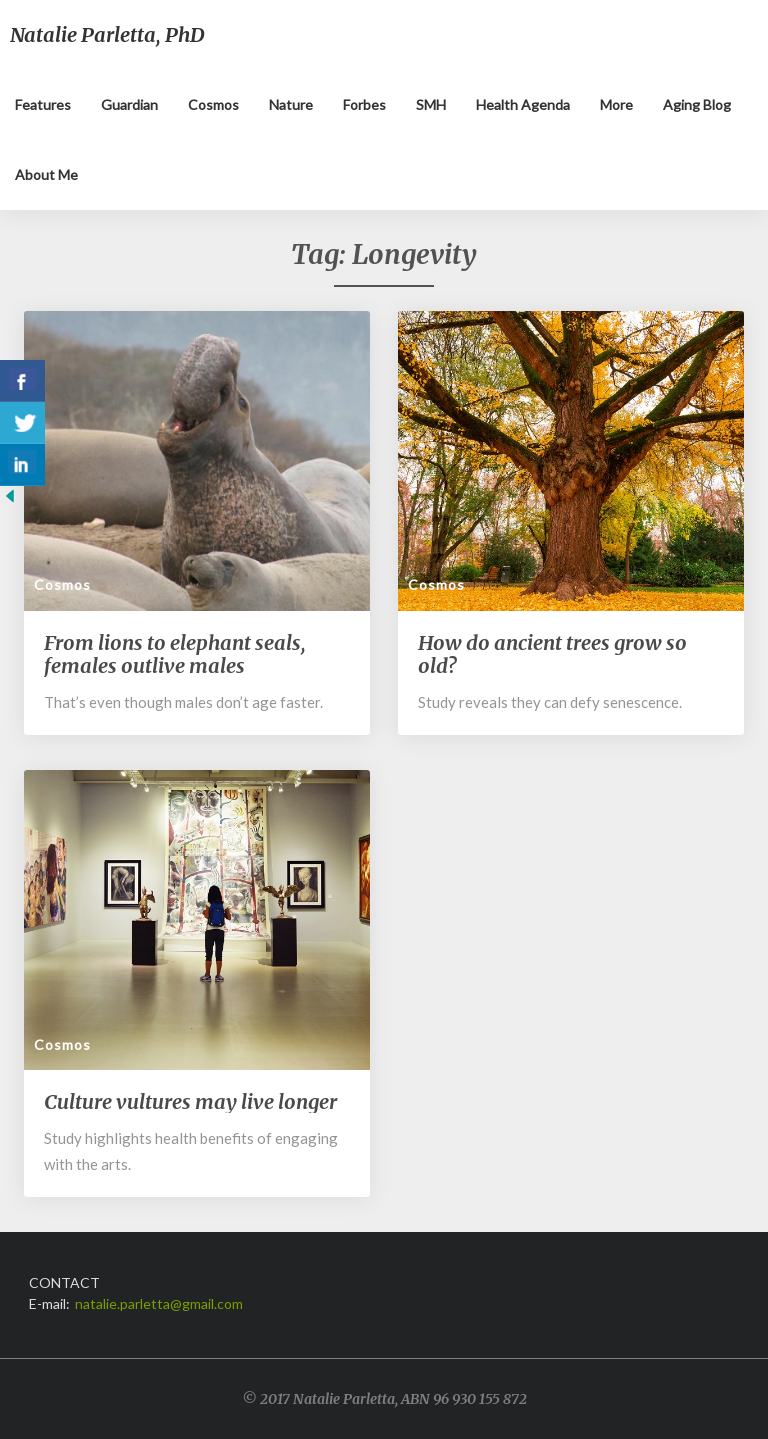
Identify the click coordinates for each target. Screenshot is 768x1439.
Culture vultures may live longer (190, 1101)
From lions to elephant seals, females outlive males (175, 654)
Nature (291, 104)
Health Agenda (523, 104)
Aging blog (697, 104)
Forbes (364, 104)
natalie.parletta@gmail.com (159, 1303)
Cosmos (213, 104)
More (616, 104)
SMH (431, 104)
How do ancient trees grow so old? (552, 654)
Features (43, 104)
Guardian (129, 104)
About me (46, 174)
